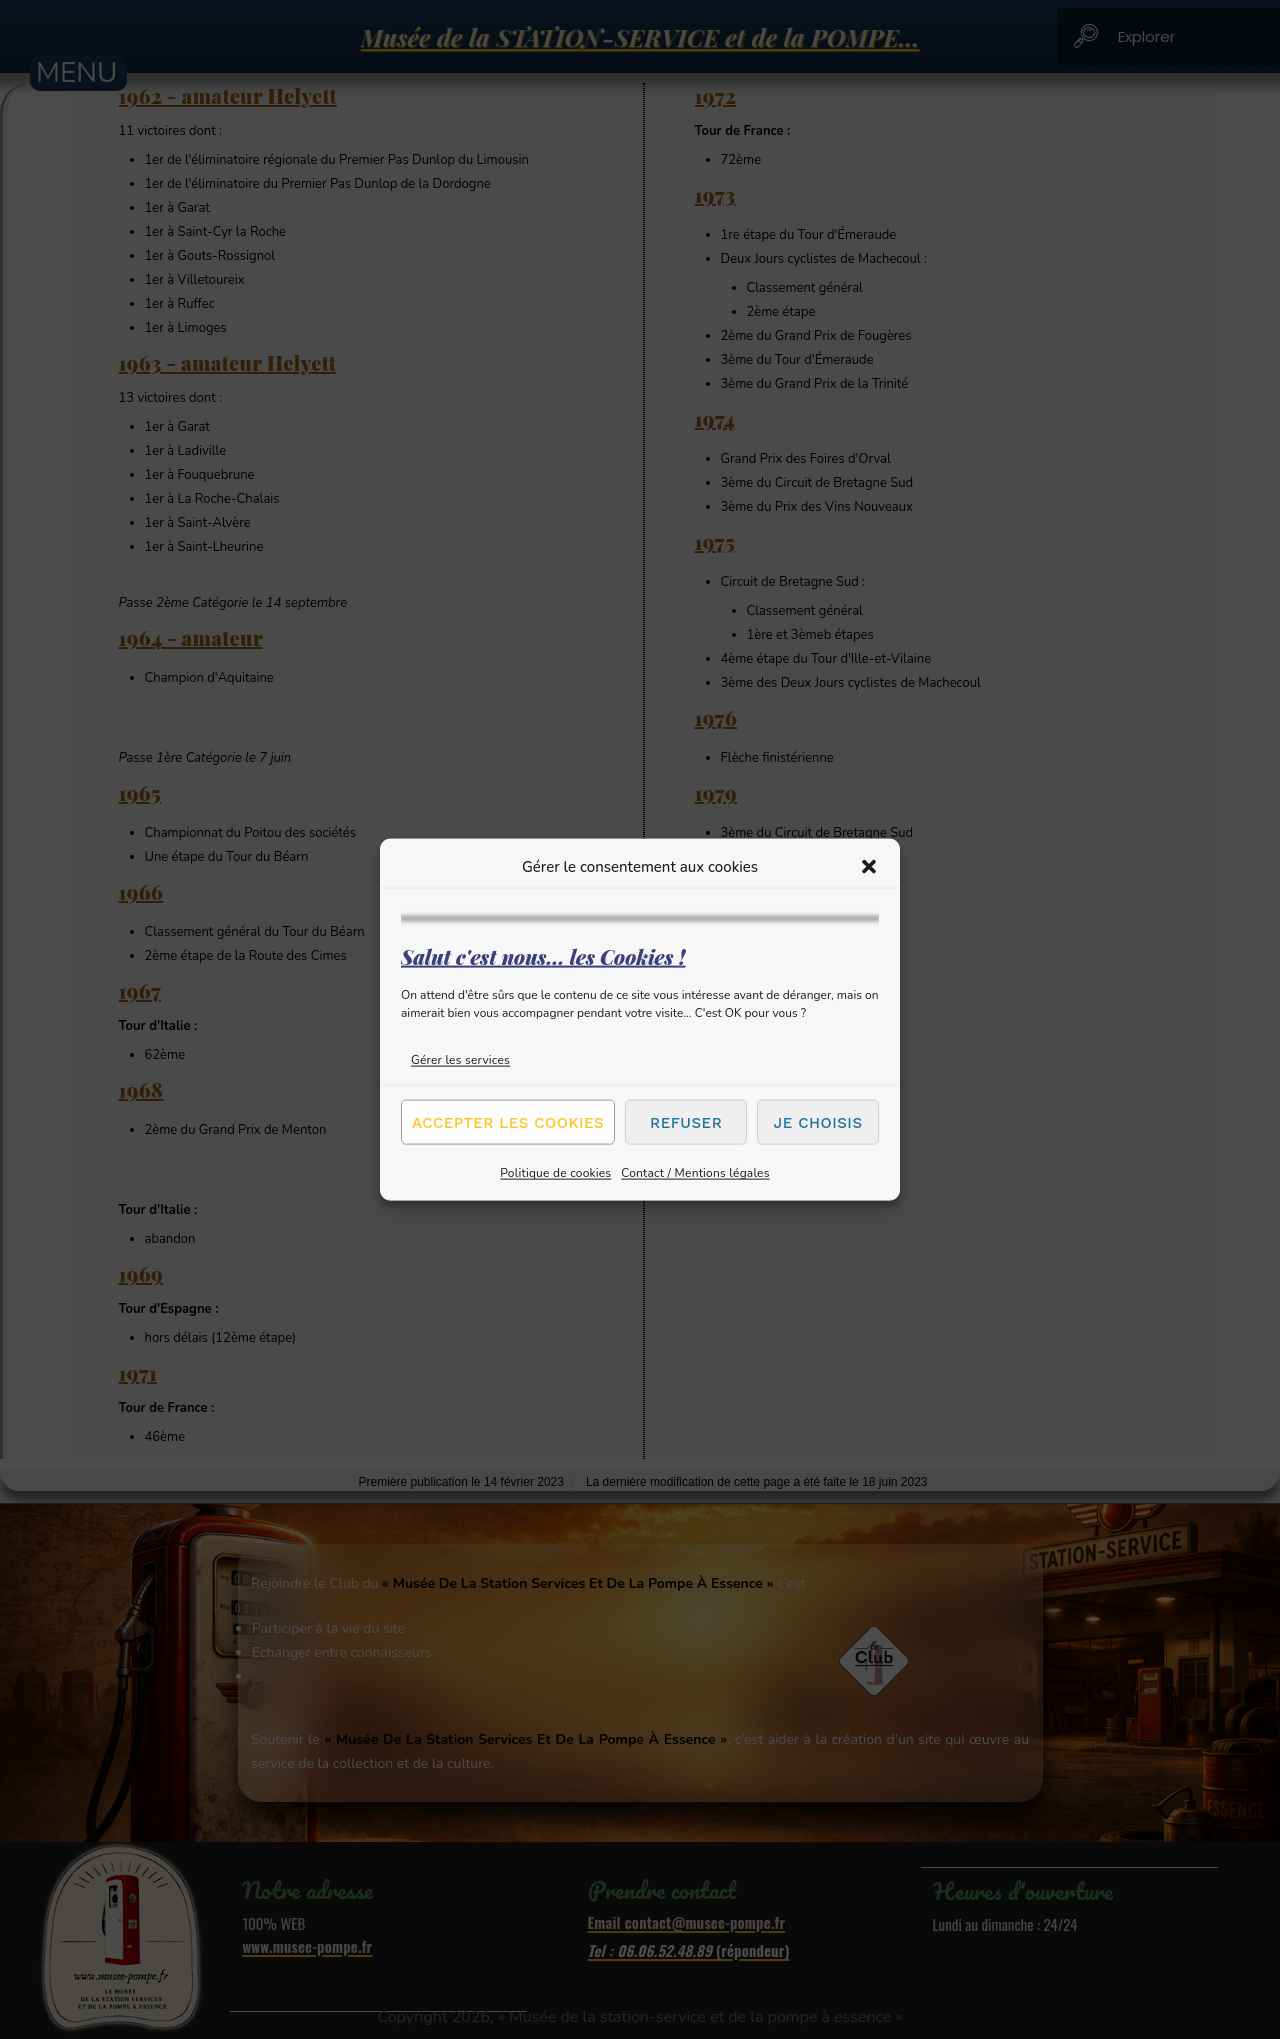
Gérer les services (460, 1060)
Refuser (686, 1122)
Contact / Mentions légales (695, 1173)
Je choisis (818, 1122)
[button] (869, 866)
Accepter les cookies (508, 1122)
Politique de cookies (555, 1173)
